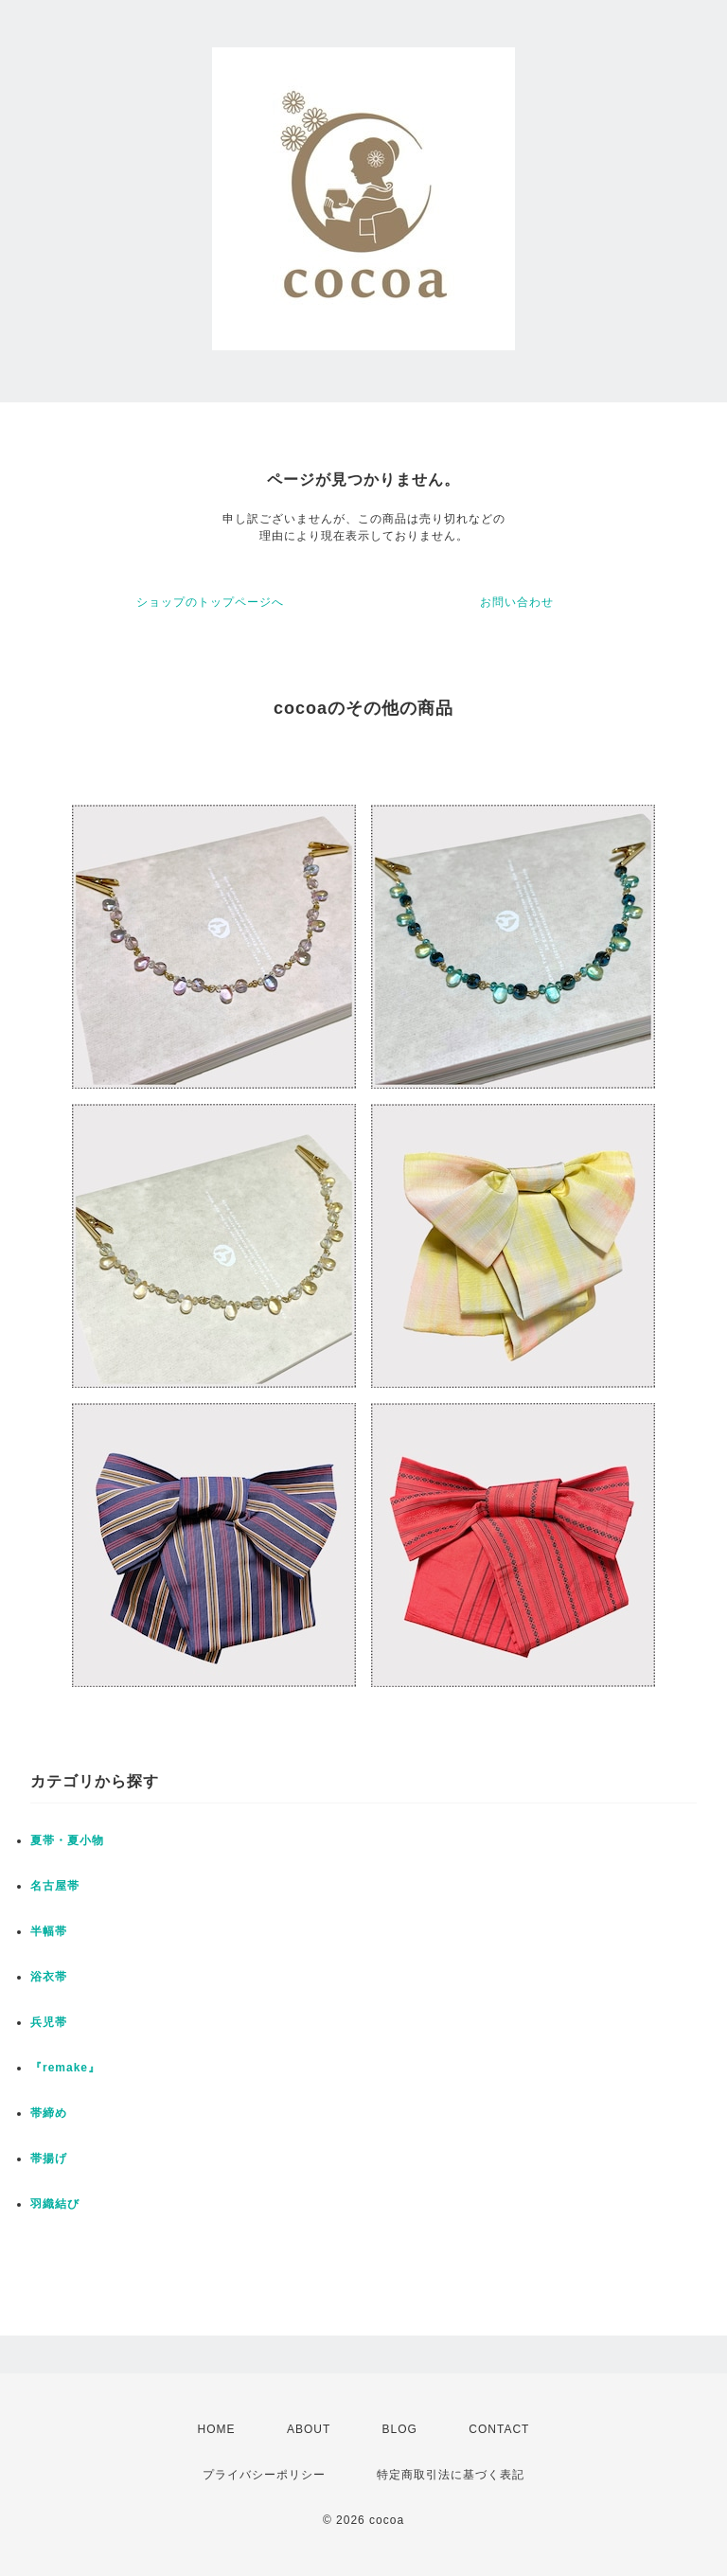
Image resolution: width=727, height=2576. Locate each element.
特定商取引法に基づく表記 (450, 2474)
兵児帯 (48, 2022)
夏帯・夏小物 (67, 1840)
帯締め (48, 2113)
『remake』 (65, 2067)
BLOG (399, 2429)
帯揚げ (48, 2158)
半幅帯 (48, 1931)
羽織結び (55, 2204)
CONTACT (499, 2429)
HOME (217, 2429)
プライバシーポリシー (264, 2474)
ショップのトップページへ (210, 602)
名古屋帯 (55, 1885)
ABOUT (308, 2429)
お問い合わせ (517, 602)
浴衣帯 (48, 1976)
